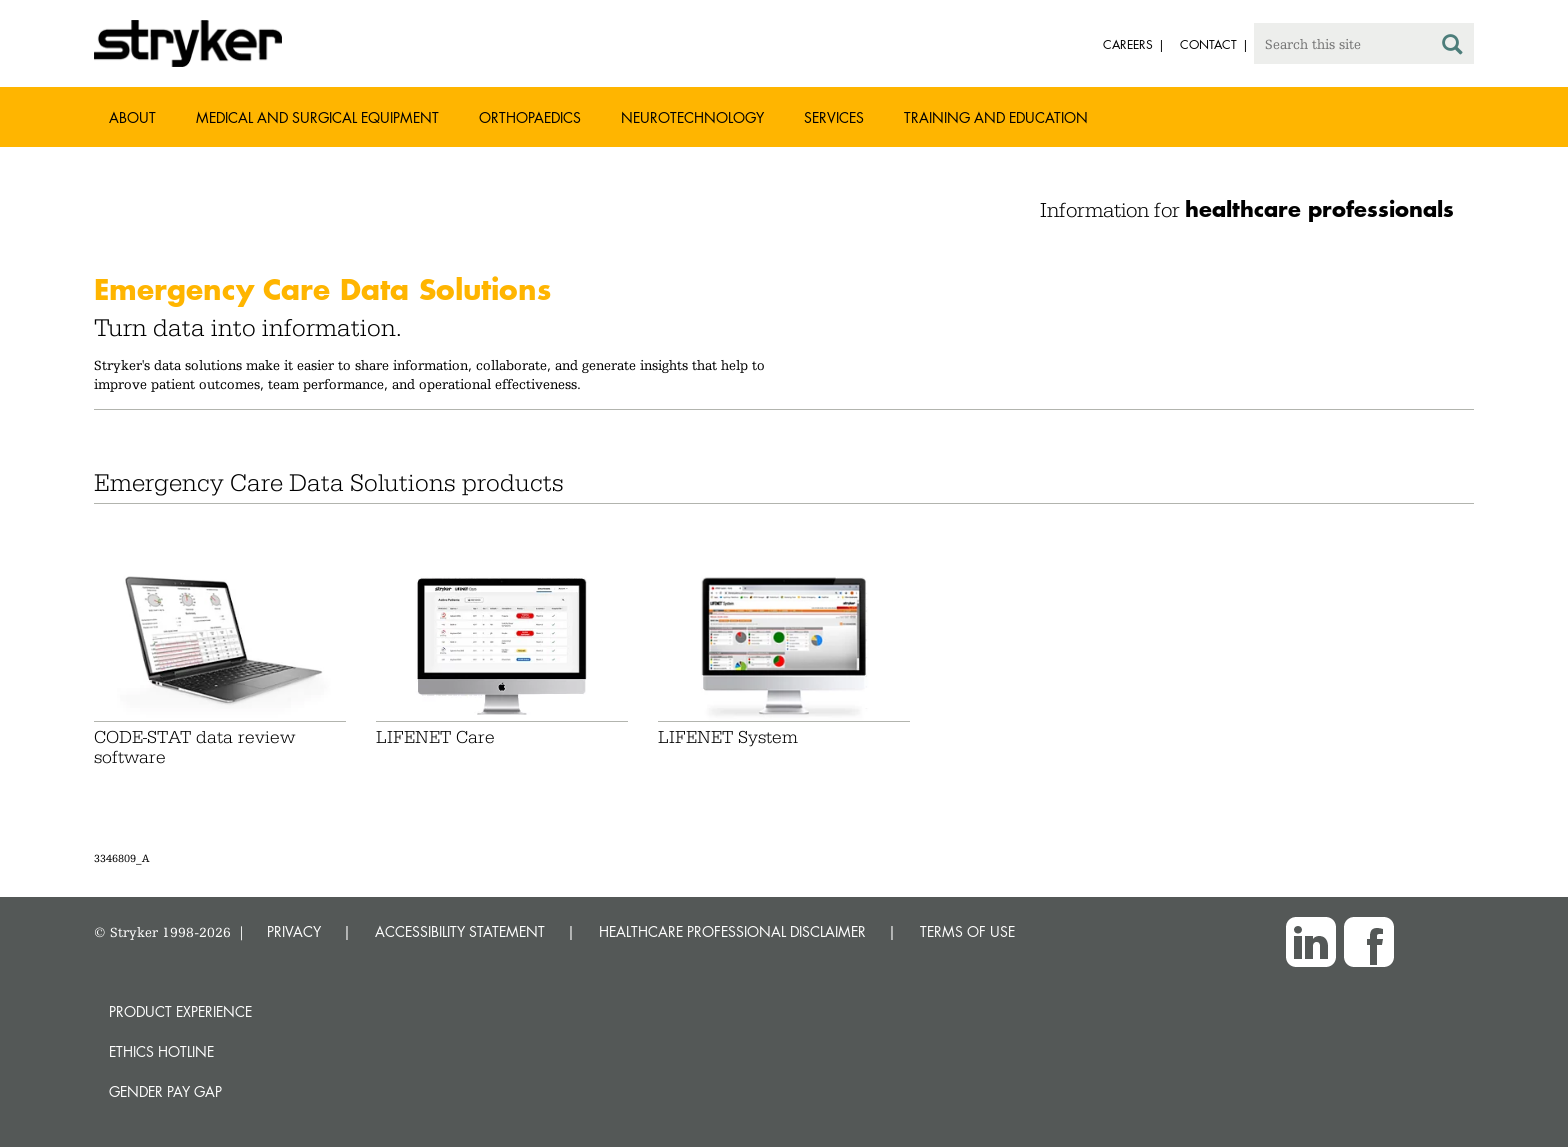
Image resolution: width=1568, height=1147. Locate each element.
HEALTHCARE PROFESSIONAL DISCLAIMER (732, 931)
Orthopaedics (530, 117)
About (132, 117)
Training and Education (996, 117)
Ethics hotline (161, 1051)
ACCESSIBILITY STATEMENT (460, 931)
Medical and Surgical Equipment (317, 117)
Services (834, 117)
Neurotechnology (692, 117)
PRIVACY (294, 931)
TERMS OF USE (967, 931)
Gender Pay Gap (165, 1091)
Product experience (180, 1011)
